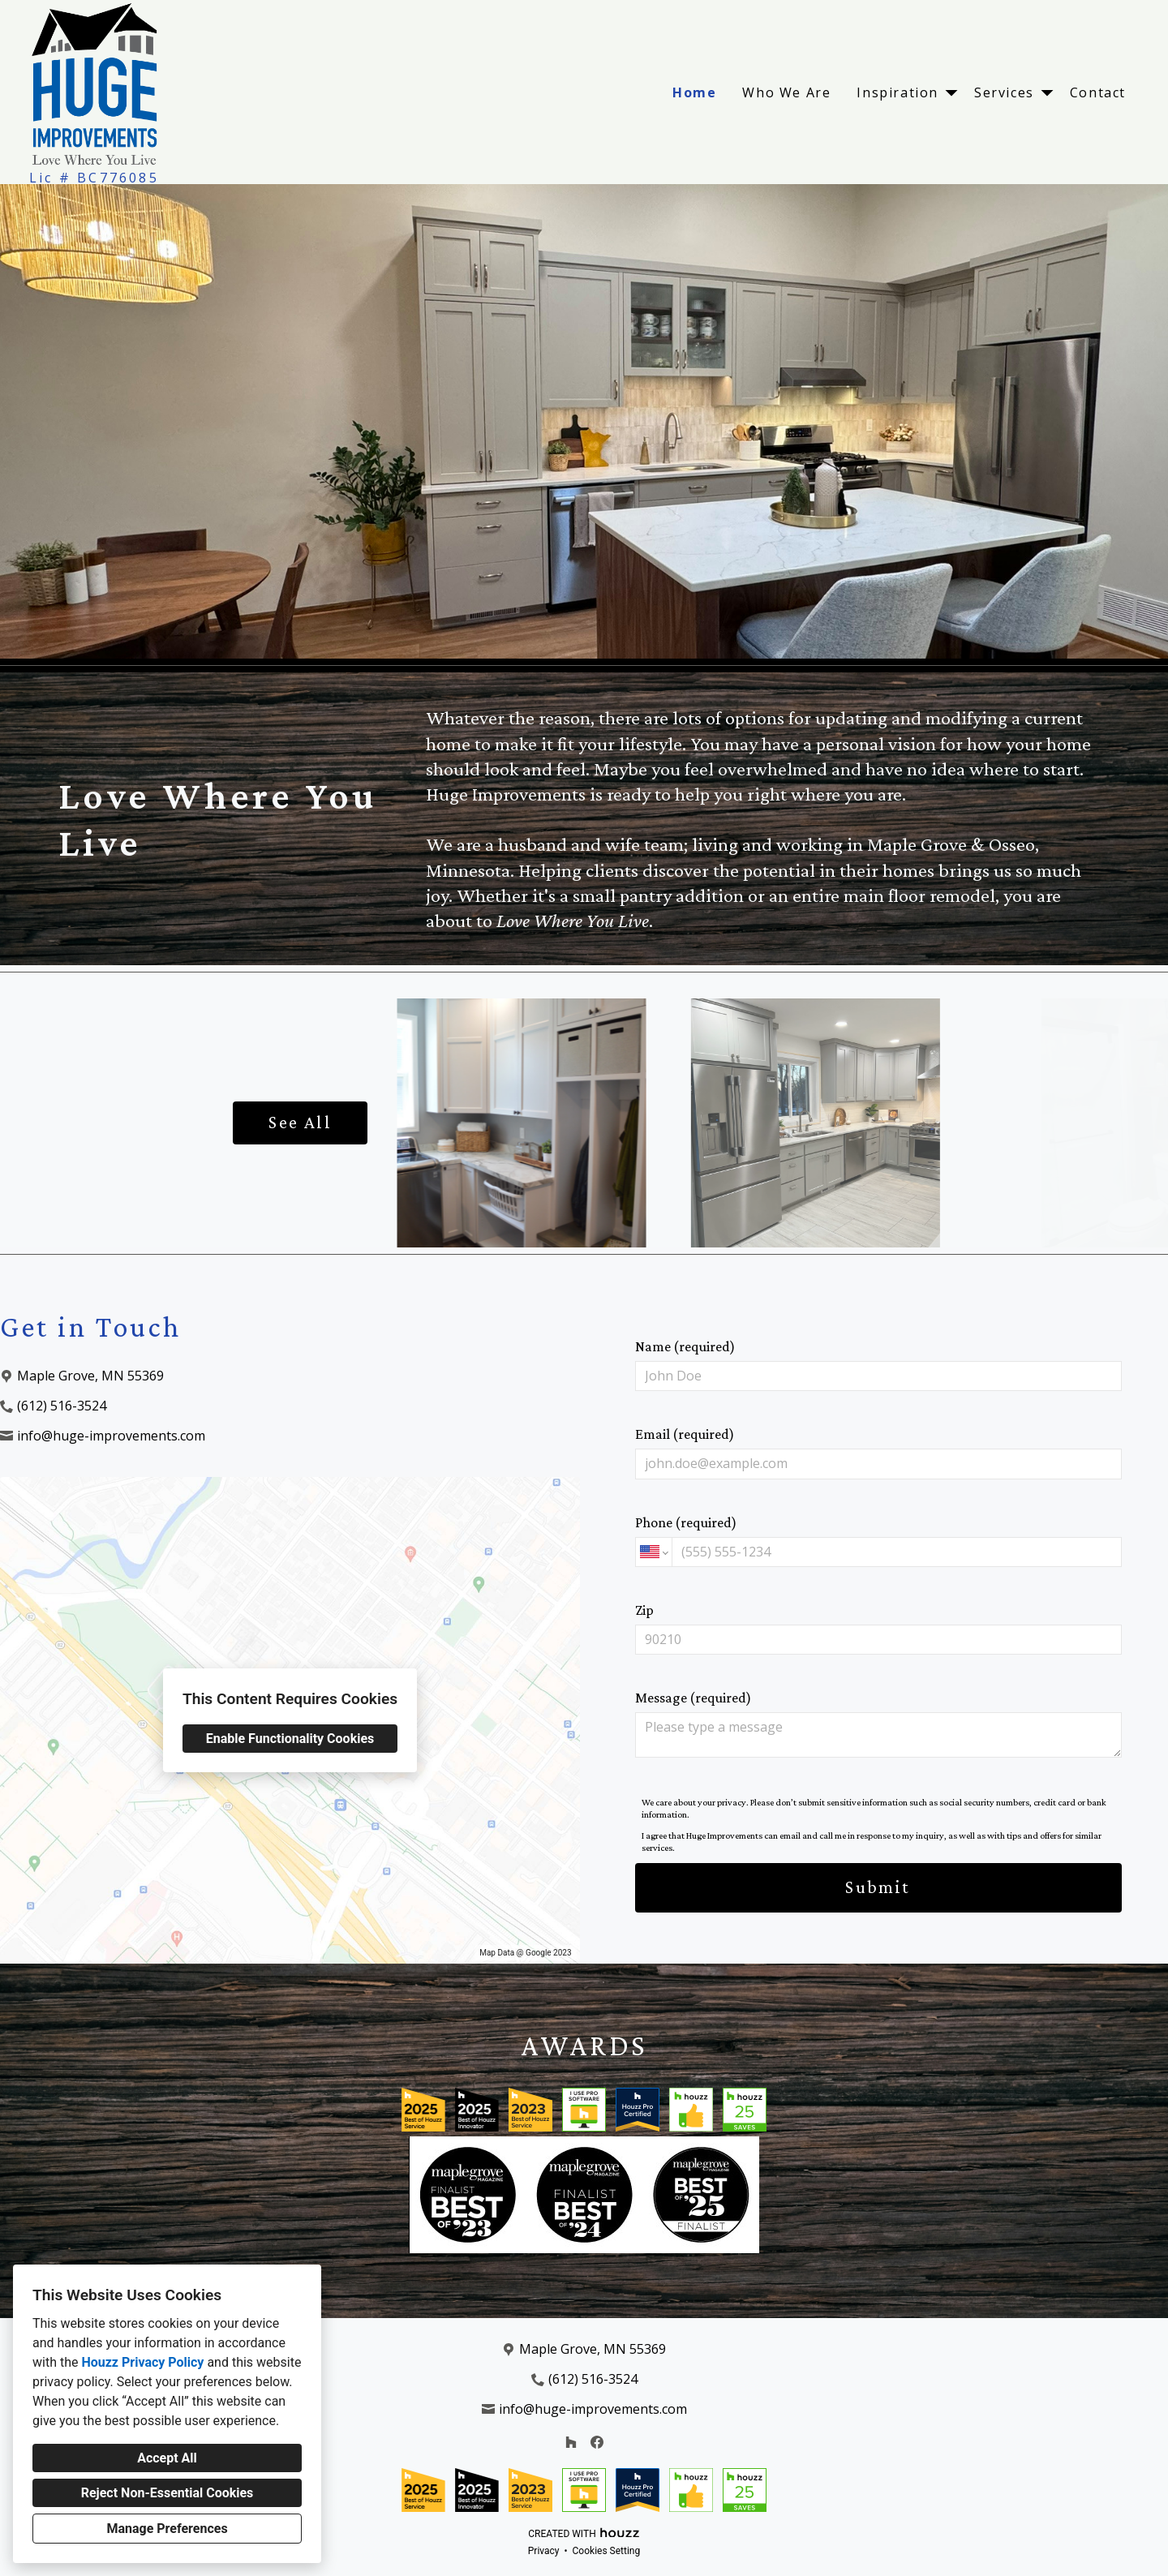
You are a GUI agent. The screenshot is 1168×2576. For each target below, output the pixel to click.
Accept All (167, 2458)
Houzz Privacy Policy (142, 2362)
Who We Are (786, 92)
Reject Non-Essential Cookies (167, 2493)
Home (694, 92)
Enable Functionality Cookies (290, 1738)
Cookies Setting (607, 2551)
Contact (1098, 92)
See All (299, 1122)
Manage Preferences (166, 2528)
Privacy (544, 2551)
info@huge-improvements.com (111, 1436)
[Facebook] (597, 2442)
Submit (877, 1887)
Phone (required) (878, 1540)
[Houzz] (571, 2442)
